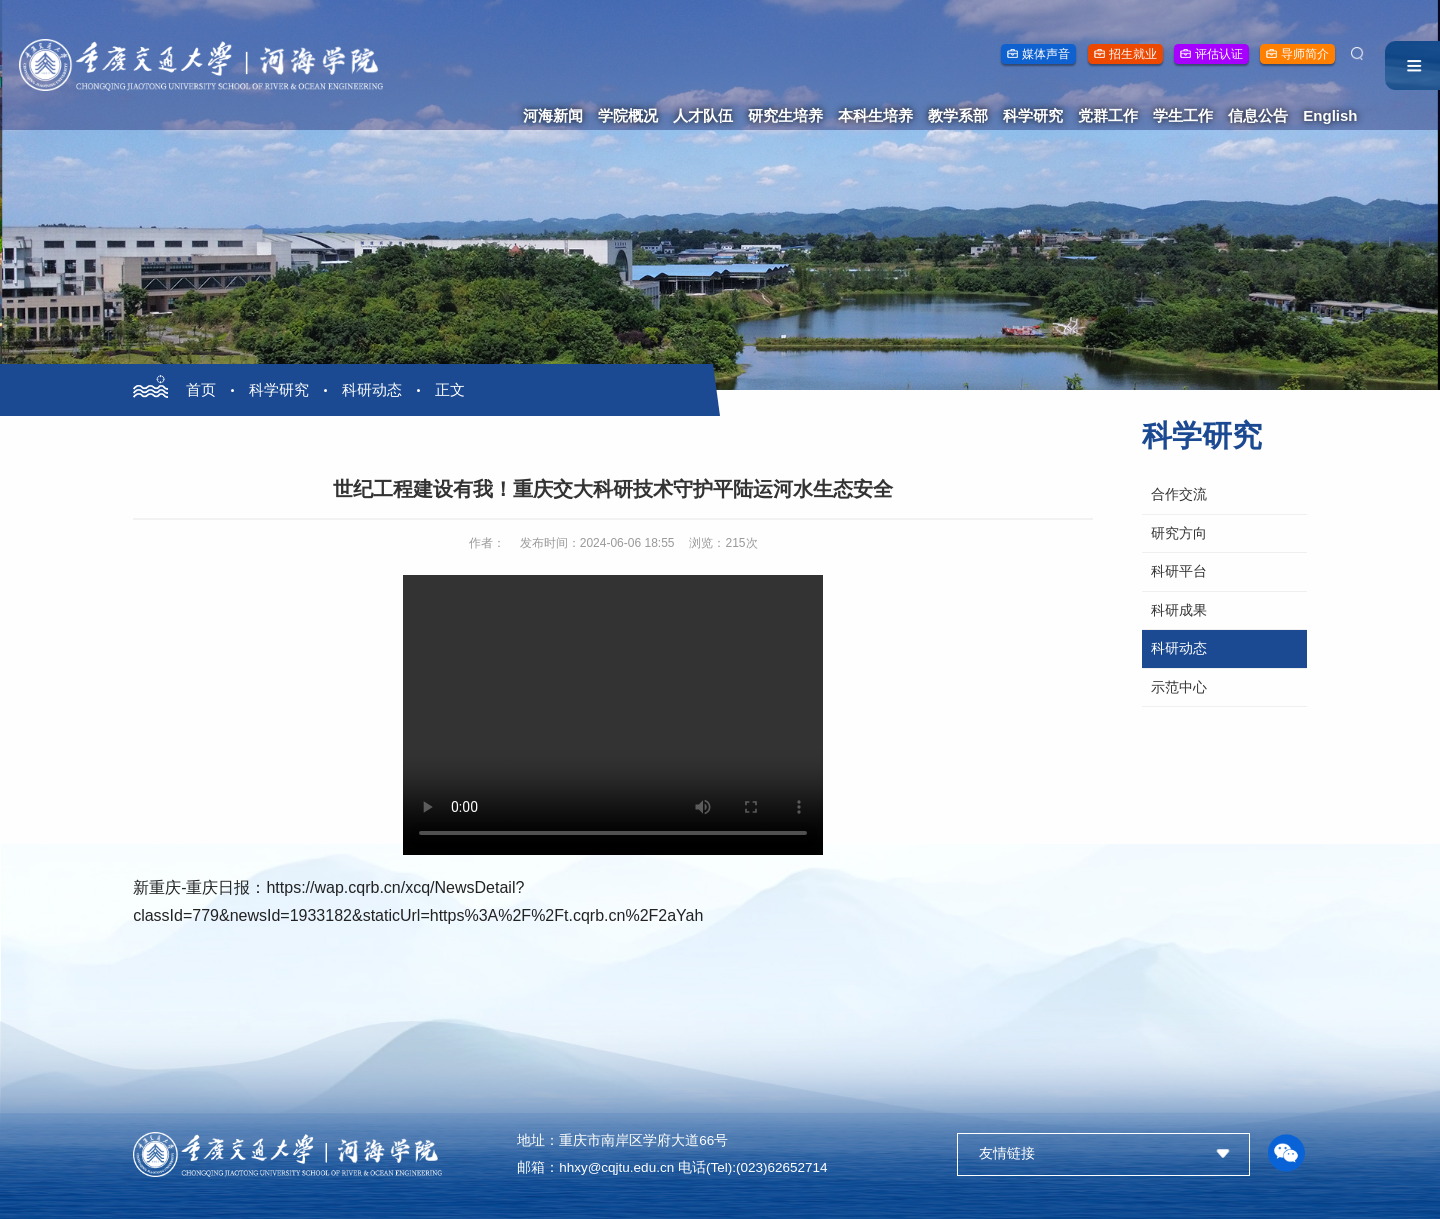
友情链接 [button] (1007, 1153)
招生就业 (1133, 54)
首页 (201, 389)
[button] (1286, 1154)
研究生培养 (785, 115)
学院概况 (628, 115)
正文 (450, 389)
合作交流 (1179, 494)
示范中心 (1179, 687)
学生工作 (1183, 115)
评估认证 (1219, 54)
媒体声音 (1046, 54)
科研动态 (372, 389)
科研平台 (1179, 571)
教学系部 (958, 115)
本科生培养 (875, 115)
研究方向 (1179, 533)
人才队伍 (703, 115)
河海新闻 (553, 115)
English (1330, 115)
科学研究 (1033, 115)
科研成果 (1179, 610)
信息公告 (1258, 115)
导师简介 (1305, 54)
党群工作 (1108, 115)
